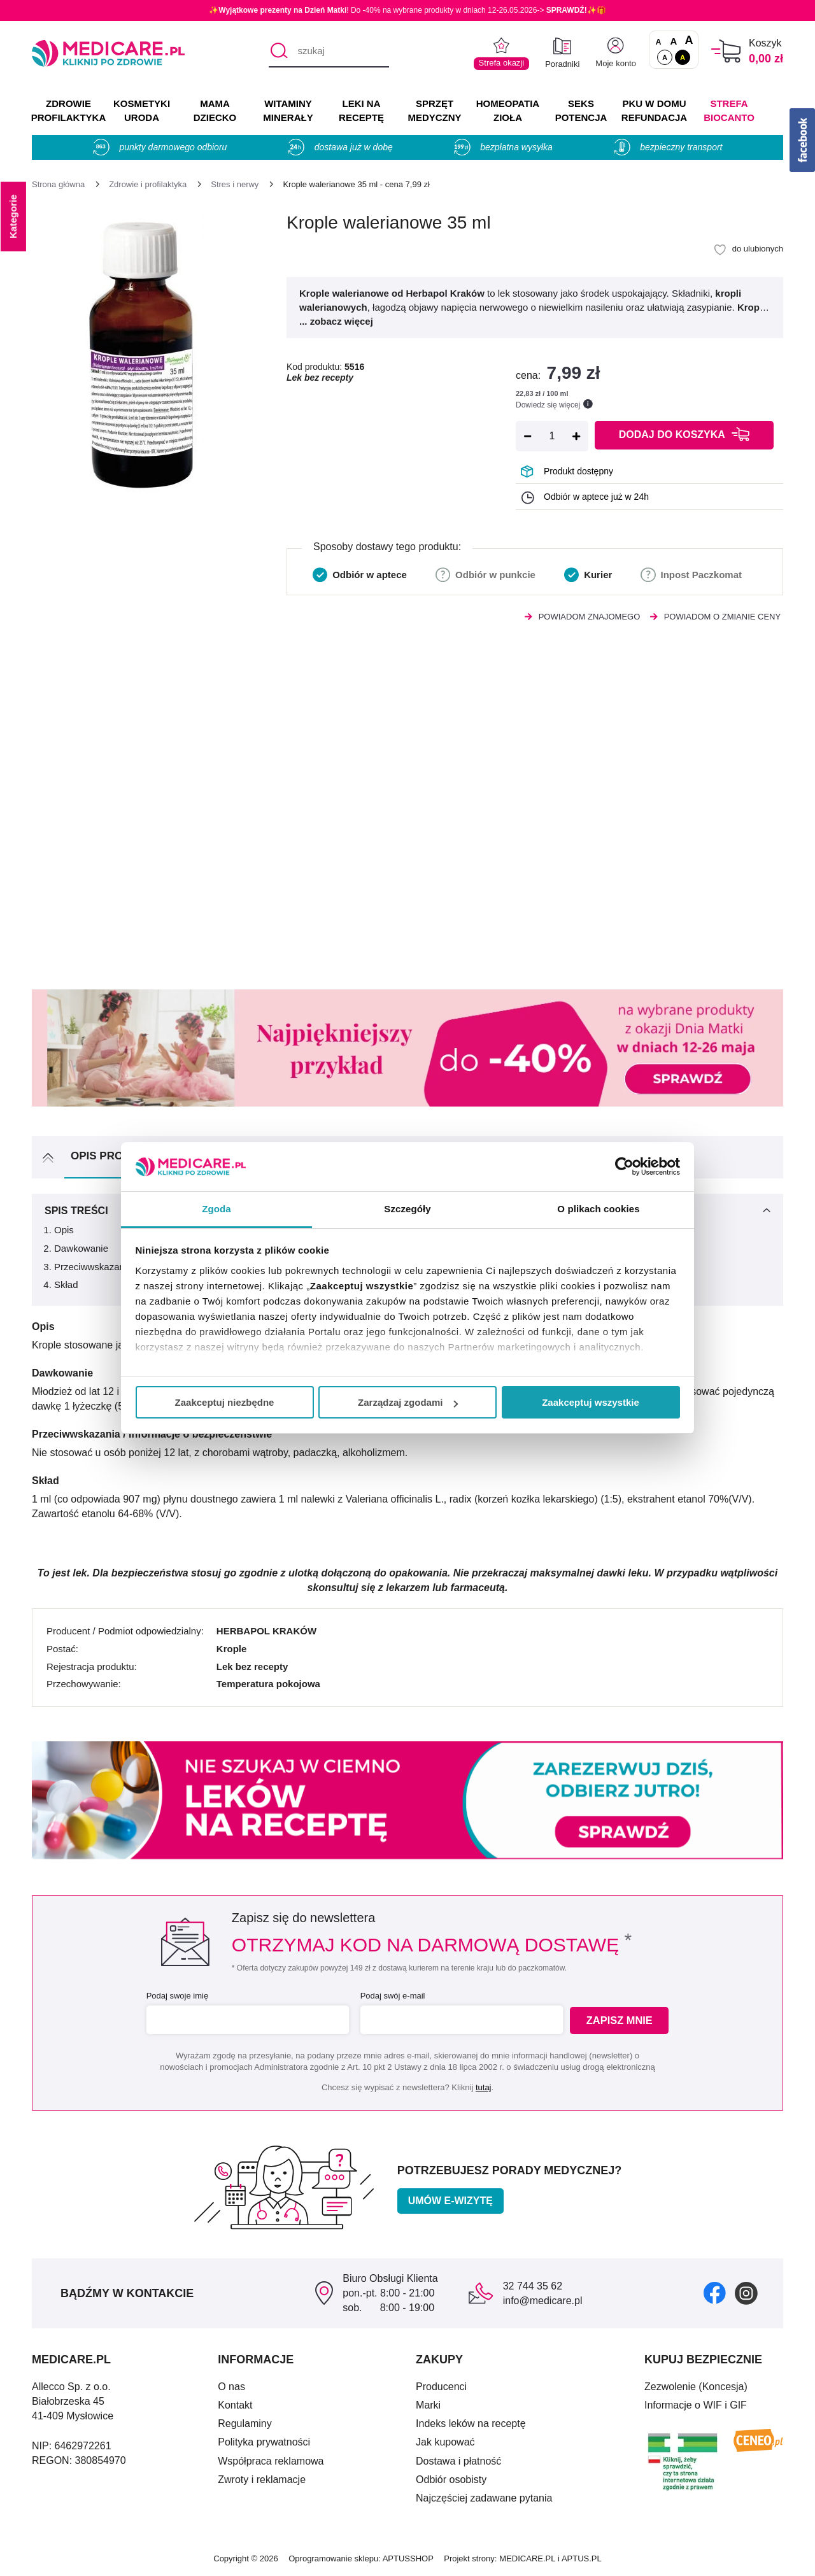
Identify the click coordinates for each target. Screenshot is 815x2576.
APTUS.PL (582, 2558)
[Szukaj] (278, 51)
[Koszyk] (726, 51)
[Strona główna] (58, 184)
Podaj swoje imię (176, 1995)
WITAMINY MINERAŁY (288, 110)
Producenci (441, 2386)
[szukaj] (329, 51)
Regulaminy (244, 2423)
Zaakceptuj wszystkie (590, 1402)
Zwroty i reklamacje (262, 2479)
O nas (231, 2386)
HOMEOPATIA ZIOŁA (507, 110)
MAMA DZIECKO (215, 110)
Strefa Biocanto (729, 110)
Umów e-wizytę (450, 2200)
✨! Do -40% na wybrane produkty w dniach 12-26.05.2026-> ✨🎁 (407, 10)
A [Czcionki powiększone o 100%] (688, 40)
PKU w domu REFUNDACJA (654, 110)
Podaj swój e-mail (390, 1995)
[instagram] (746, 2292)
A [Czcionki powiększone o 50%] (673, 41)
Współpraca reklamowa (270, 2461)
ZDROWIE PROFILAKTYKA (68, 110)
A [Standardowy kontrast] (664, 57)
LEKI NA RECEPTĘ (361, 110)
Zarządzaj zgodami (408, 1402)
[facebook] (715, 2292)
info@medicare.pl (543, 2300)
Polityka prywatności (264, 2442)
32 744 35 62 (532, 2286)
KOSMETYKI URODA (141, 110)
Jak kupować (445, 2442)
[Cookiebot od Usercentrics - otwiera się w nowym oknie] (624, 1166)
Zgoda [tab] (216, 1208)
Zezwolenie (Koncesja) (696, 2386)
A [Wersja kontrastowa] (682, 57)
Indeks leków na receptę (471, 2423)
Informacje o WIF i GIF (695, 2405)
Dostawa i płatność (458, 2461)
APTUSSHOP (408, 2558)
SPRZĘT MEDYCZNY (434, 110)
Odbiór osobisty (451, 2479)
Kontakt (235, 2405)
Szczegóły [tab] (407, 1208)
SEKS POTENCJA (581, 110)
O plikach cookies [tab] (598, 1208)
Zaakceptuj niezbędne (224, 1402)
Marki (428, 2405)
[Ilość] (552, 436)
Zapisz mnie (622, 2020)
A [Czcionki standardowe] (659, 42)
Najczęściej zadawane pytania (484, 2498)
